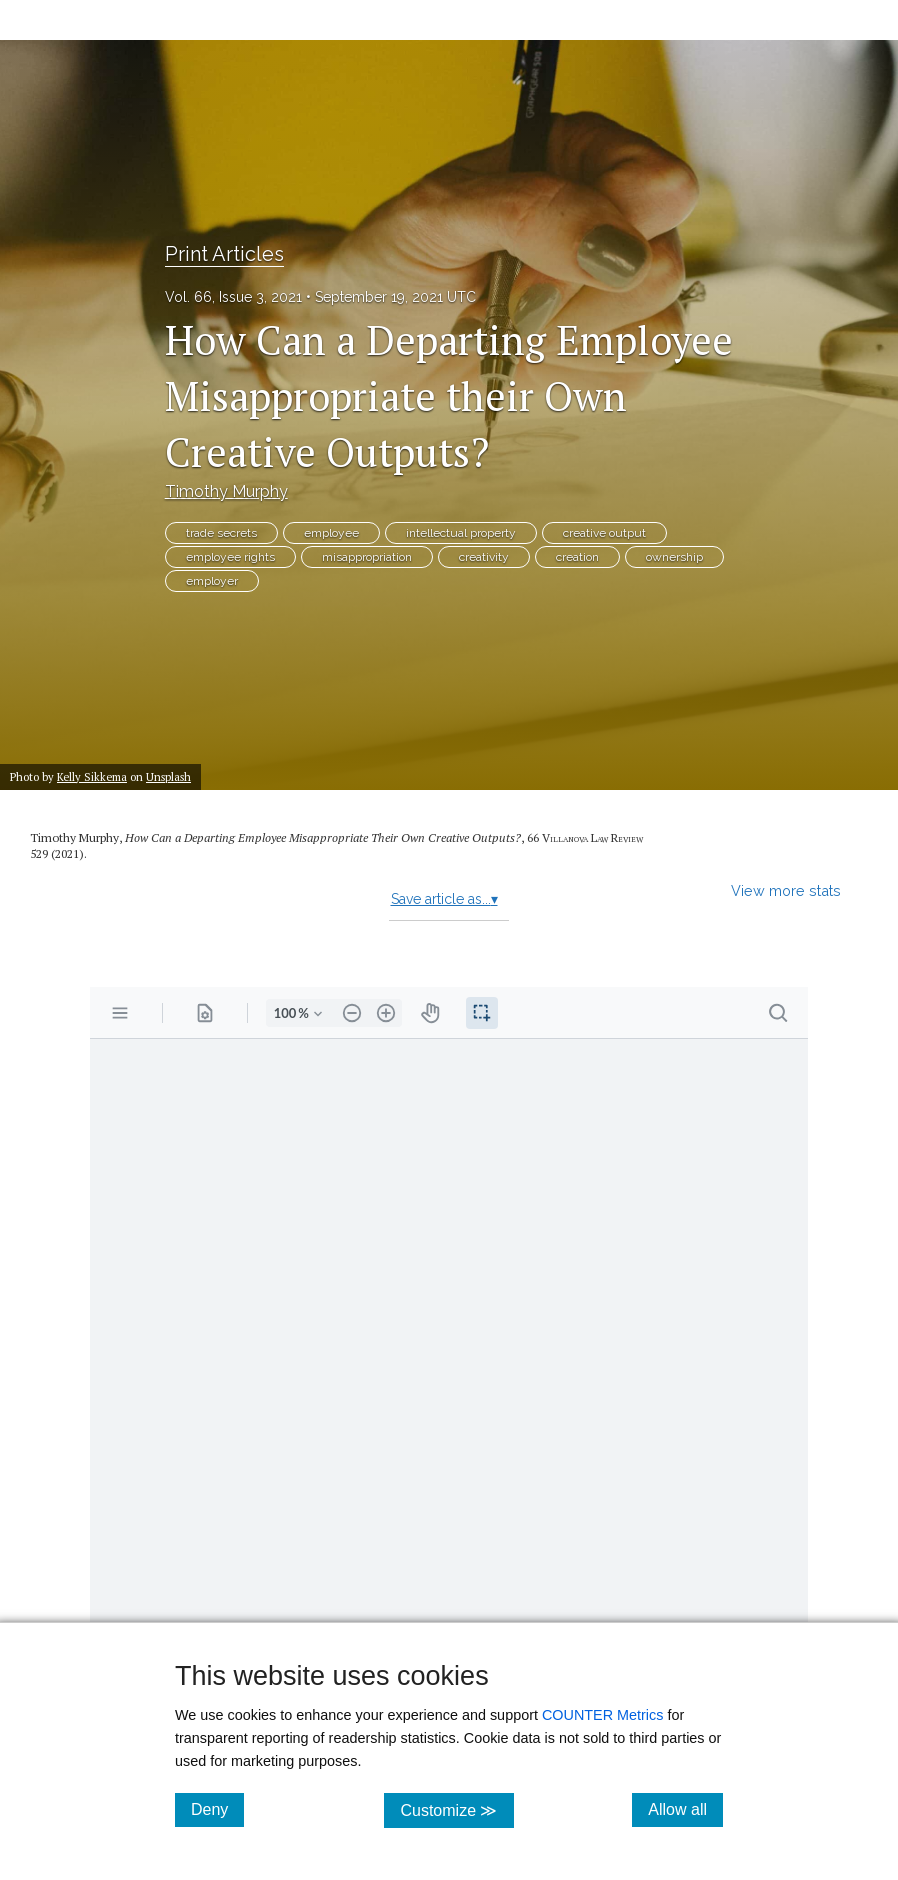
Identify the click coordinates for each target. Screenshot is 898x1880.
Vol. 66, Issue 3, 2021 (233, 297)
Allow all (685, 1809)
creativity (484, 557)
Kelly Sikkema (92, 776)
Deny (217, 1809)
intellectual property (461, 533)
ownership (674, 557)
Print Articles (224, 254)
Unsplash (168, 776)
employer (212, 581)
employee (331, 533)
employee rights (230, 557)
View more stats (786, 890)
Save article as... (444, 899)
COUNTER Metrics (603, 1715)
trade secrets (221, 533)
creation (577, 557)
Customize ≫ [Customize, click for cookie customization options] (456, 1809)
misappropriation (367, 557)
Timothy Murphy (226, 491)
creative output (604, 533)
